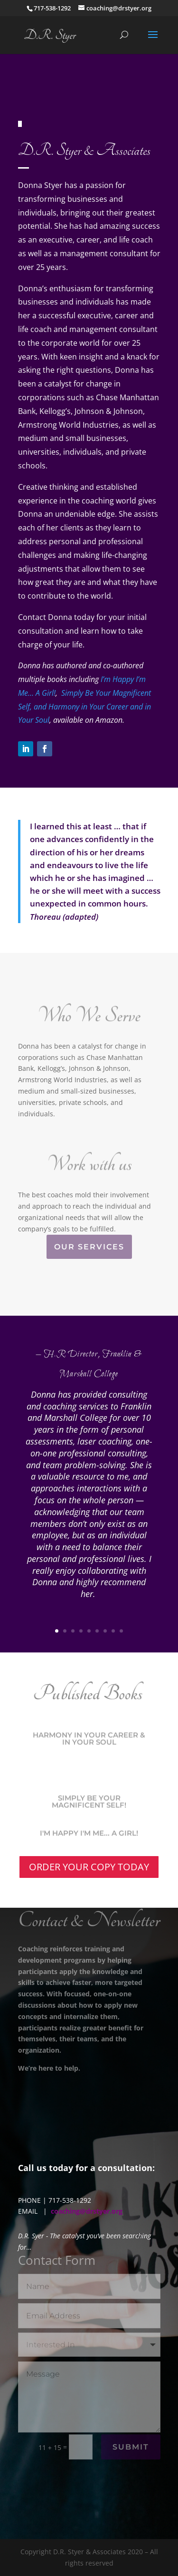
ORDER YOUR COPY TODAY (89, 1866)
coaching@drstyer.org (86, 2211)
